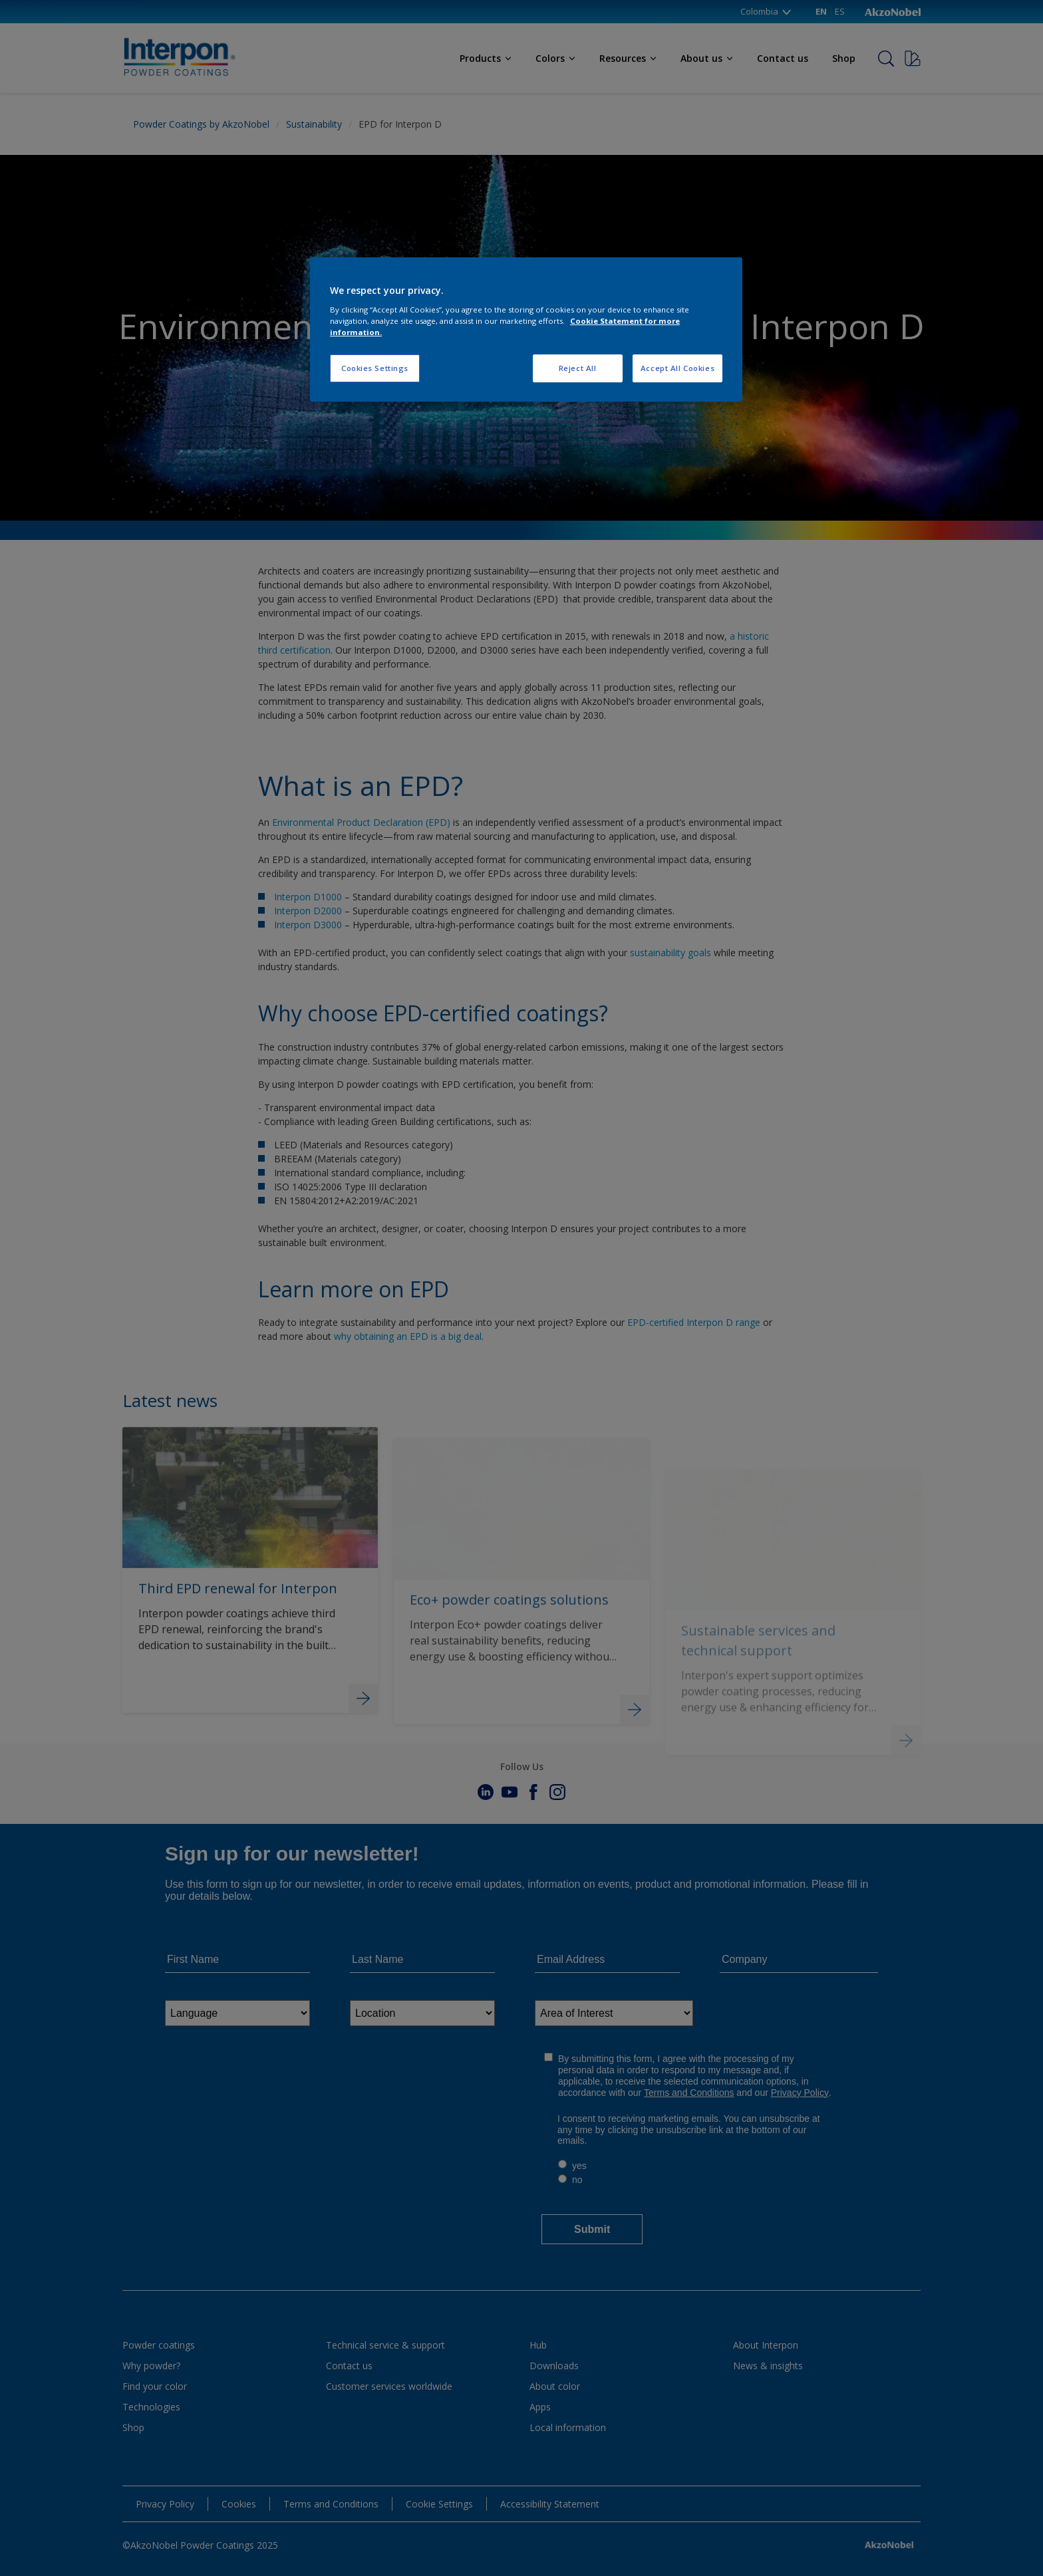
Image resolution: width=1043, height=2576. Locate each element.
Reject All (578, 368)
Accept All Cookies (677, 368)
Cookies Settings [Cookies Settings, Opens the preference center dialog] (374, 368)
